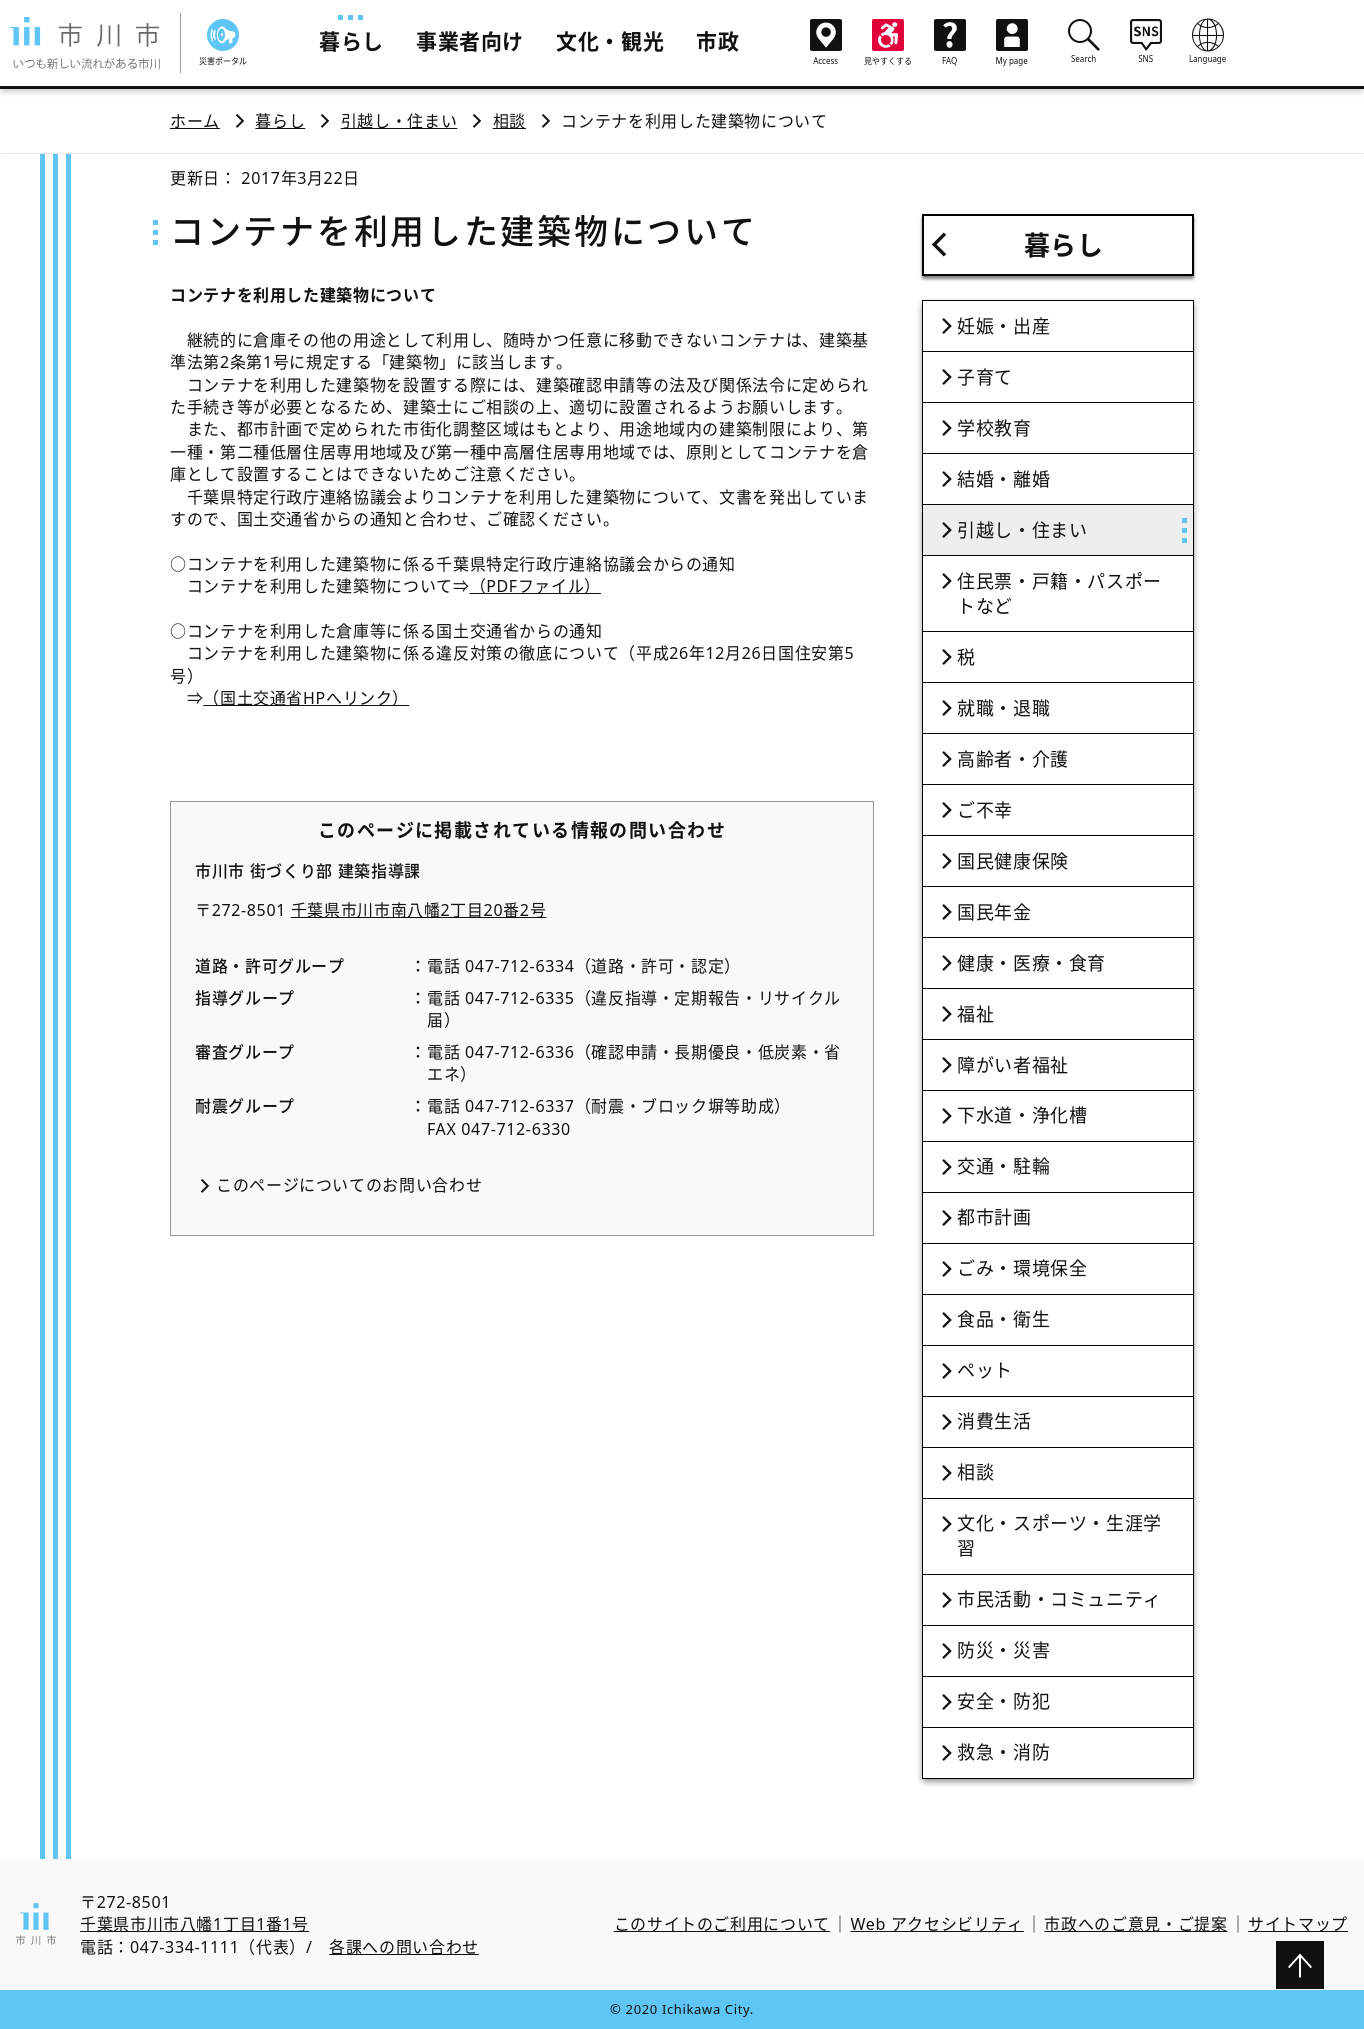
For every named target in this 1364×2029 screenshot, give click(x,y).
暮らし (351, 41)
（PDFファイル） (535, 586)
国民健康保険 (1013, 861)
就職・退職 (1003, 708)
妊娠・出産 (1003, 326)
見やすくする (888, 42)
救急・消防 (1003, 1752)
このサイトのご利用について (722, 1924)
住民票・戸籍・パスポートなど (1059, 593)
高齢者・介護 (1013, 759)
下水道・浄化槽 (1022, 1115)
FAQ (950, 42)
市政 (717, 41)
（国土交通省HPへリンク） (306, 698)
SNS (1146, 41)
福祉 (975, 1014)
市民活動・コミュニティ (1059, 1599)
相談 (509, 121)
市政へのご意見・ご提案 (1135, 1924)
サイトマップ (1298, 1924)
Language (1208, 41)
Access (826, 42)
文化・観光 (610, 41)
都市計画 (994, 1217)
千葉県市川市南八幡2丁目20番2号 (419, 910)
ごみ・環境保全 (1022, 1268)
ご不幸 (985, 810)
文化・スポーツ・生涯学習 (1059, 1535)
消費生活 (994, 1421)
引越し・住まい (399, 121)
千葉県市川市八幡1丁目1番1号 (194, 1924)
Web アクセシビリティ (937, 1924)
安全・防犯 (1003, 1701)
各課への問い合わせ (404, 1947)
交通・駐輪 (1003, 1166)
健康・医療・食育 (1031, 963)
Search (1084, 41)
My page (1012, 42)
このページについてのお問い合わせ (349, 1185)
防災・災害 (1003, 1650)
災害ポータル (223, 42)
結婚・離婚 (1003, 479)
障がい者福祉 (1013, 1065)
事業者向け (470, 41)
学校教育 (994, 428)
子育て (985, 377)
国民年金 (994, 912)
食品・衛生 (1003, 1319)
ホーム (195, 121)
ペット (985, 1370)
